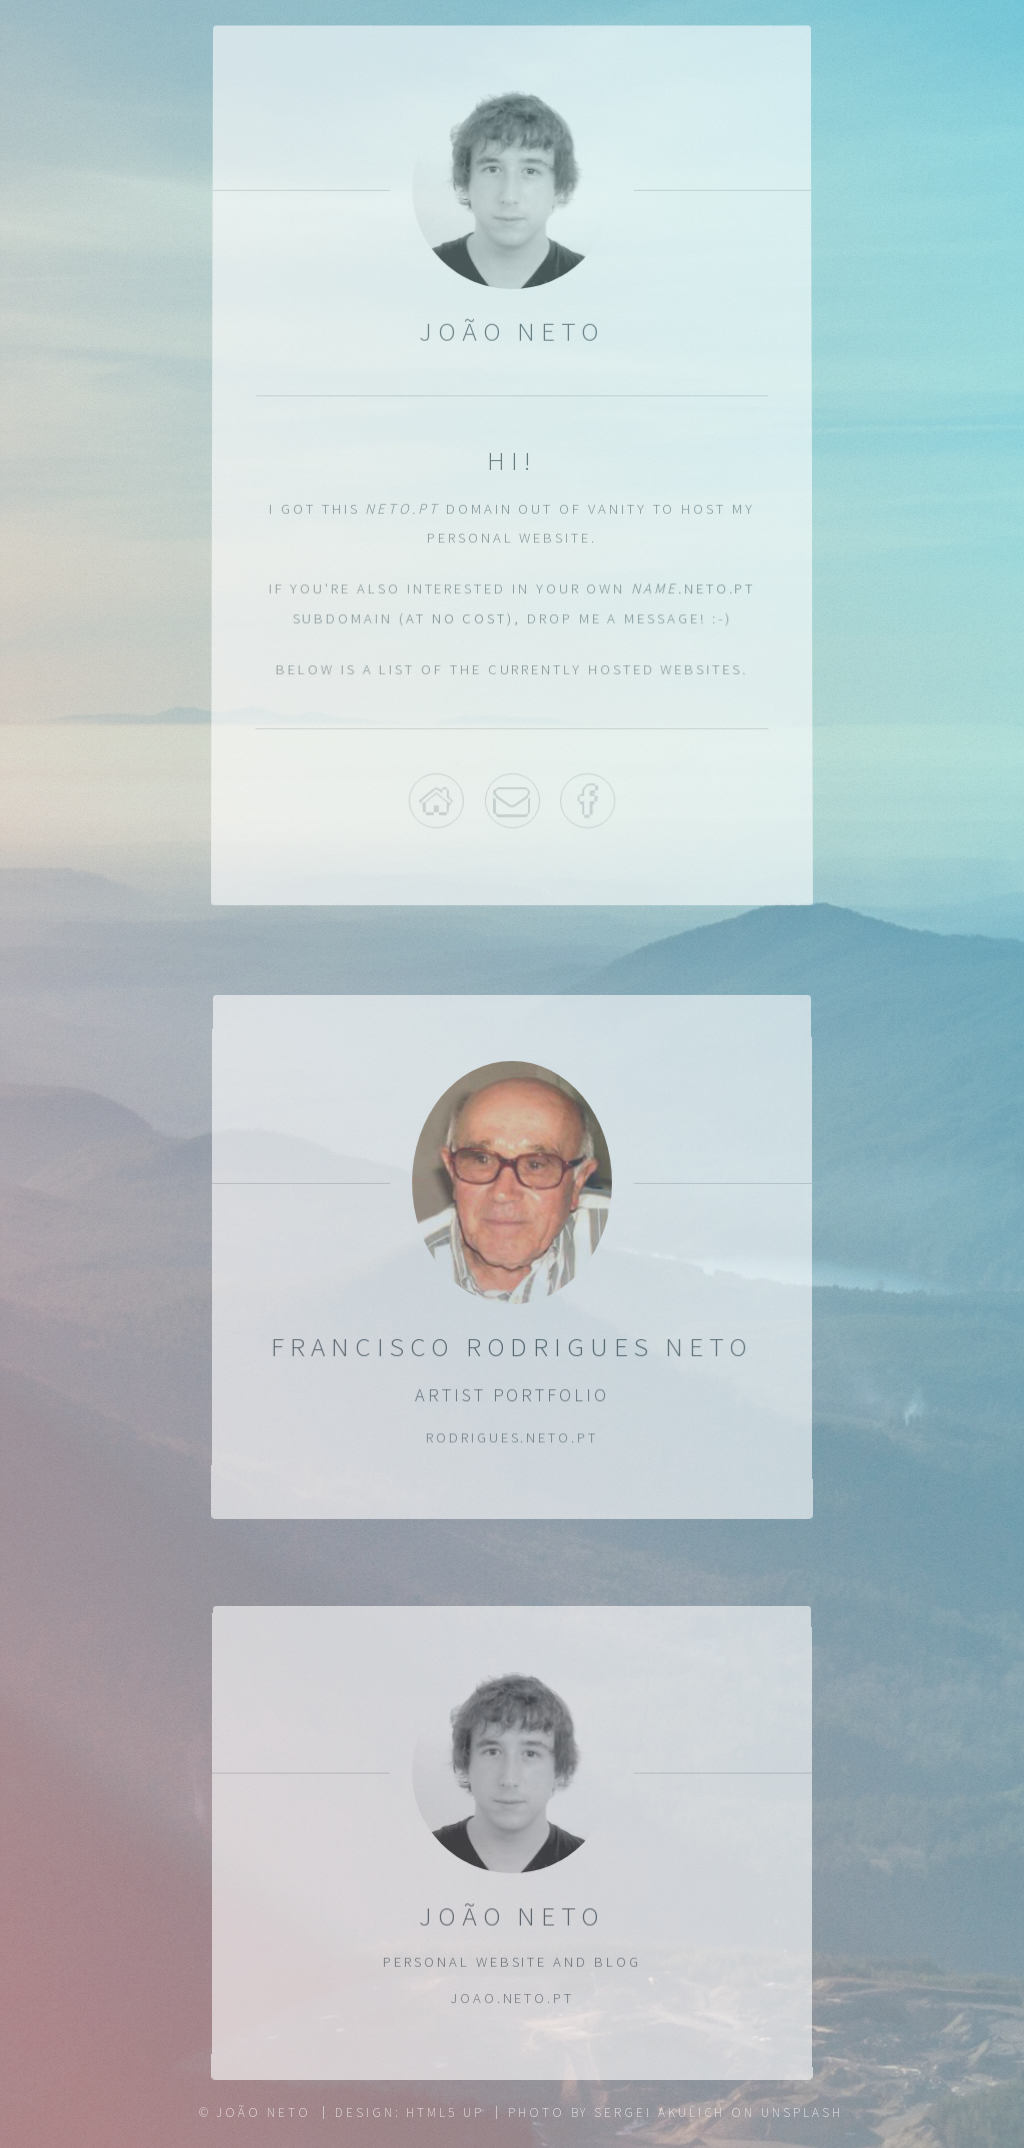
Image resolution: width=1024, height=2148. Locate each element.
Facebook (589, 799)
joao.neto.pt (512, 2000)
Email (512, 799)
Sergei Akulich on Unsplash (718, 2112)
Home (436, 799)
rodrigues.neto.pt (512, 1438)
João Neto (511, 1916)
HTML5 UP (444, 2112)
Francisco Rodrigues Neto (512, 1347)
